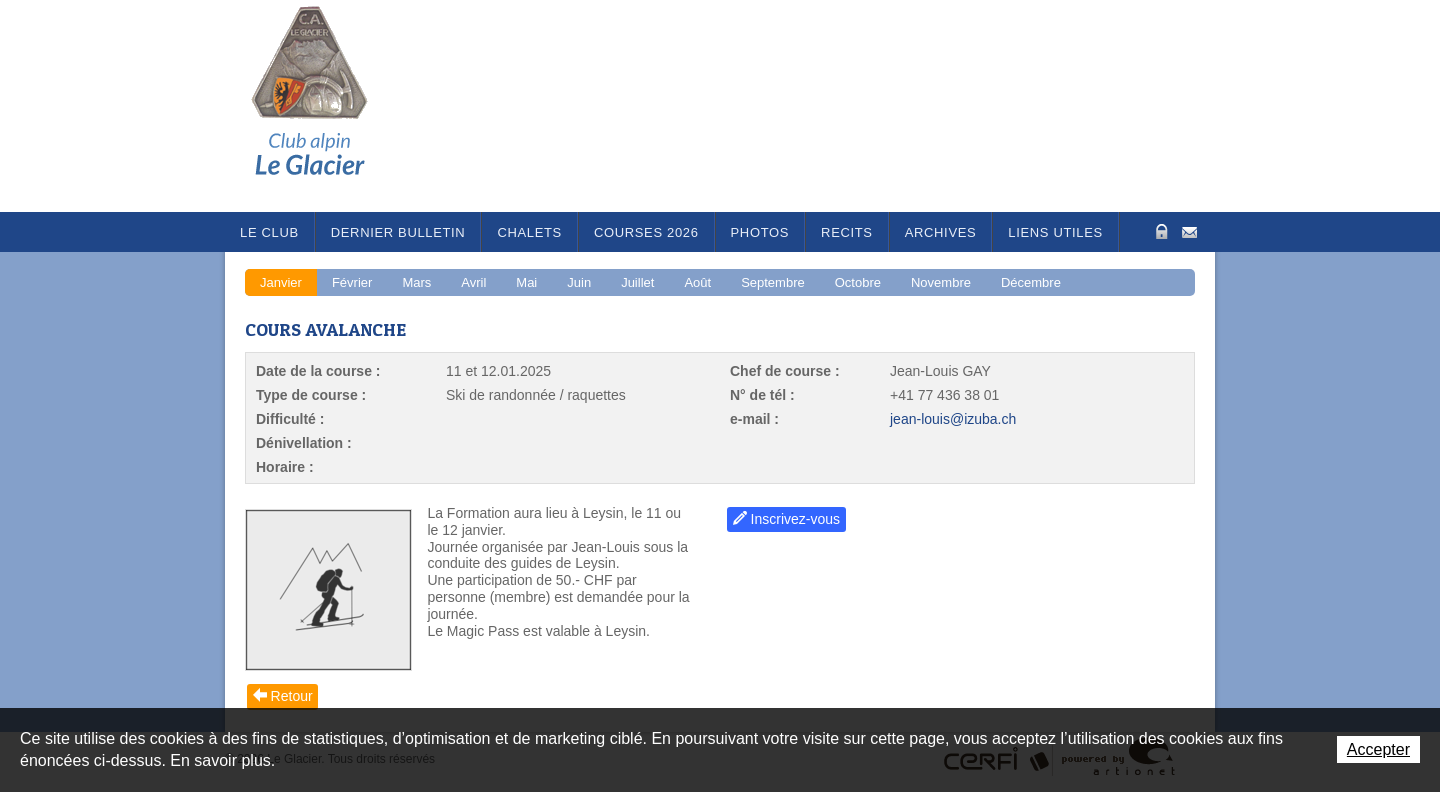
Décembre (1031, 282)
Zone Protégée (1159, 231)
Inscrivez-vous (795, 519)
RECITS (847, 232)
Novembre (941, 282)
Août (697, 282)
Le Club (269, 232)
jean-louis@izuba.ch (953, 419)
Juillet (637, 282)
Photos (760, 232)
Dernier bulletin (398, 232)
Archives (941, 232)
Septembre (773, 282)
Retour (292, 696)
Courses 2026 (646, 232)
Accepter (1378, 749)
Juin (579, 282)
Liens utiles (1055, 232)
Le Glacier (325, 106)
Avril (473, 282)
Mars (416, 282)
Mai (526, 282)
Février (352, 282)
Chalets (529, 232)
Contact (1189, 230)
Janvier (281, 282)
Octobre (858, 282)
